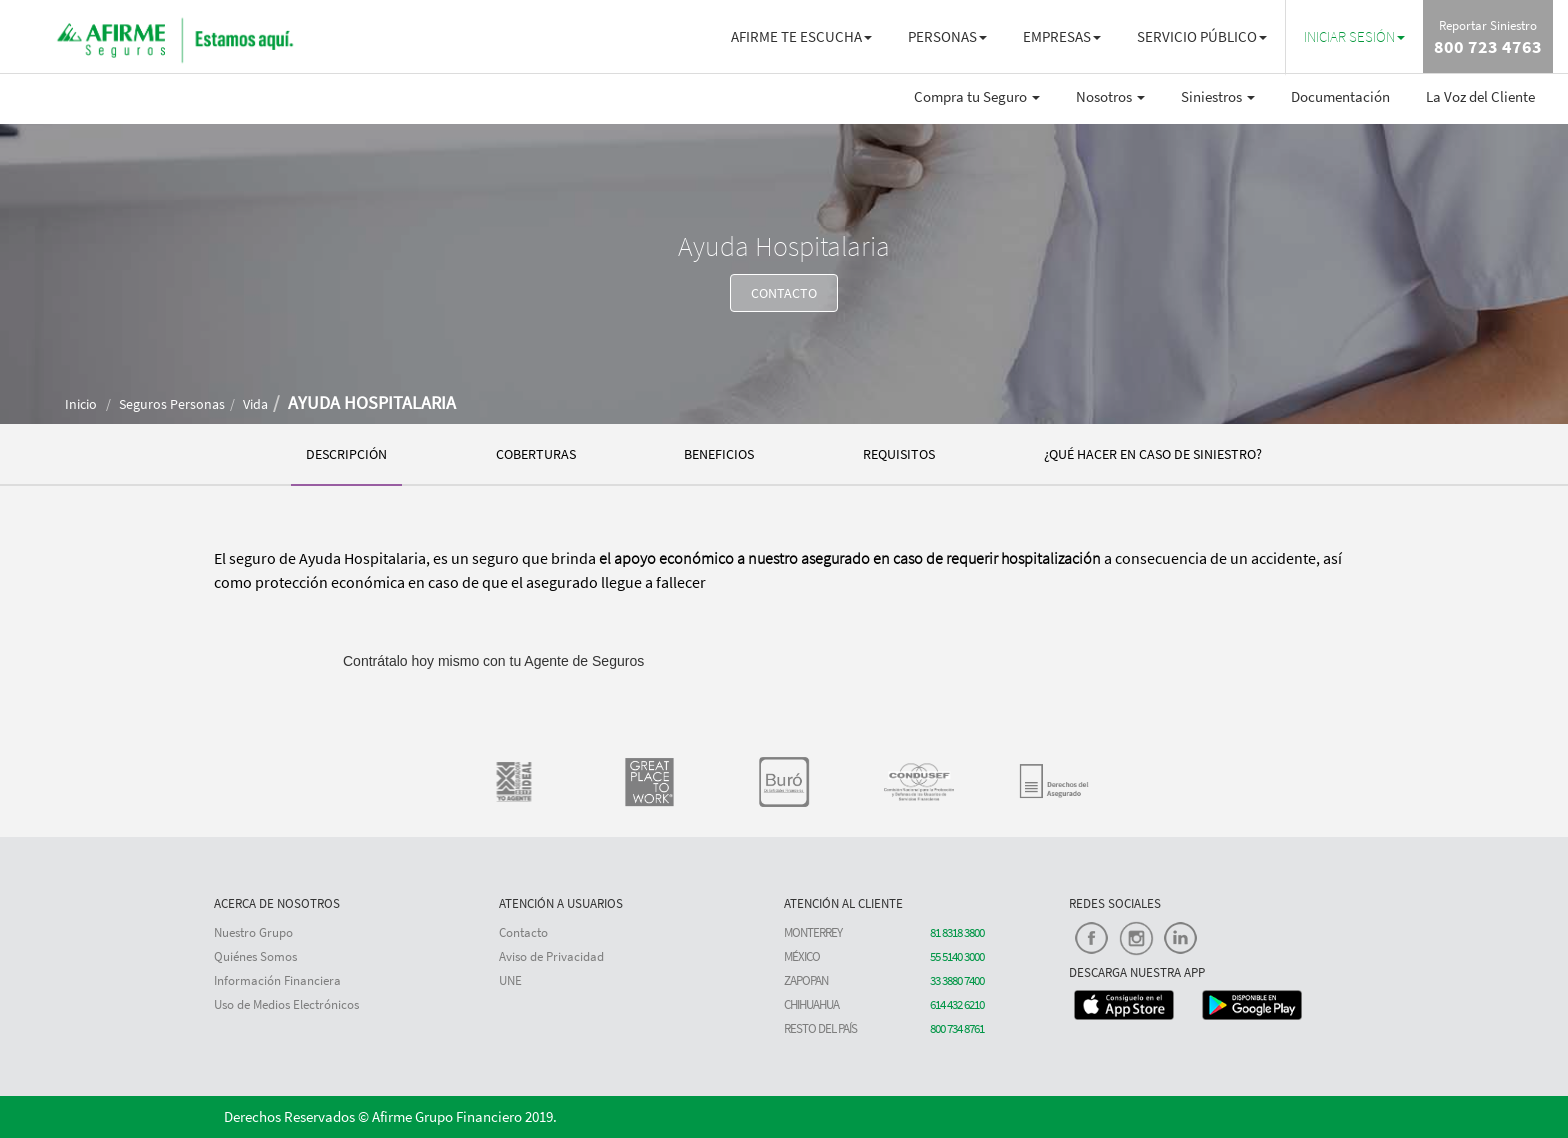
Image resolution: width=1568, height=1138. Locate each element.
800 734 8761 (957, 1028)
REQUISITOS (899, 454)
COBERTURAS (536, 454)
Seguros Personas (172, 404)
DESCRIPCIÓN (346, 454)
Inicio (81, 404)
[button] (1354, 36)
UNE (510, 980)
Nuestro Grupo (253, 932)
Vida (255, 404)
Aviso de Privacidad (551, 956)
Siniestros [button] (1218, 96)
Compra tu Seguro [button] (977, 96)
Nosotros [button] (1110, 96)
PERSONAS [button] (947, 36)
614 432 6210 (957, 1004)
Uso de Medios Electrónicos (286, 1004)
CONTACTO (784, 293)
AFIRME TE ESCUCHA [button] (801, 36)
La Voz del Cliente (1480, 96)
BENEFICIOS (719, 454)
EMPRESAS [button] (1062, 36)
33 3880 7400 (957, 980)
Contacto (523, 932)
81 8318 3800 (957, 932)
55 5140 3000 (957, 956)
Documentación (1340, 96)
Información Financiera (277, 980)
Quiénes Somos (255, 956)
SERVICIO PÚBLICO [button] (1202, 36)
